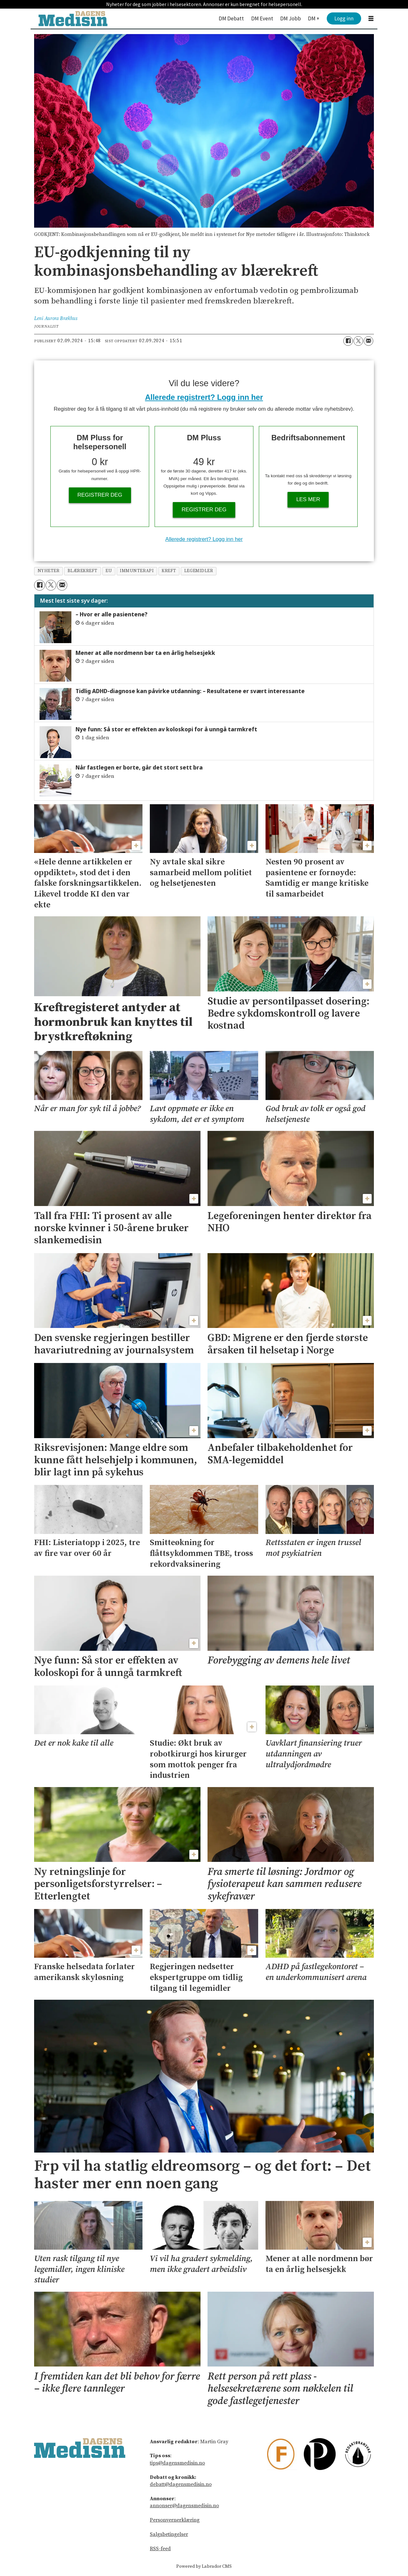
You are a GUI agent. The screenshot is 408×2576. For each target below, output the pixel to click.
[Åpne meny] (371, 18)
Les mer (308, 499)
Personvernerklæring (175, 2520)
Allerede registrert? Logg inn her (204, 397)
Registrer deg (99, 495)
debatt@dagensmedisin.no (181, 2484)
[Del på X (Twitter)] (358, 341)
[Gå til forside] (73, 18)
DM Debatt (231, 18)
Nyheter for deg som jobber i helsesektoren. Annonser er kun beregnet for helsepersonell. (204, 4)
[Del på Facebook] (348, 341)
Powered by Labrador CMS (204, 2566)
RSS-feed (160, 2548)
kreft (169, 571)
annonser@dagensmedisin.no (184, 2505)
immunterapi (137, 571)
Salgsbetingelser (169, 2534)
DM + (313, 18)
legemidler (198, 571)
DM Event (262, 18)
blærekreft (83, 571)
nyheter (49, 571)
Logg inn (343, 18)
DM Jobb (290, 18)
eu (109, 571)
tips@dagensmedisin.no (177, 2463)
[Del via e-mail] (368, 341)
